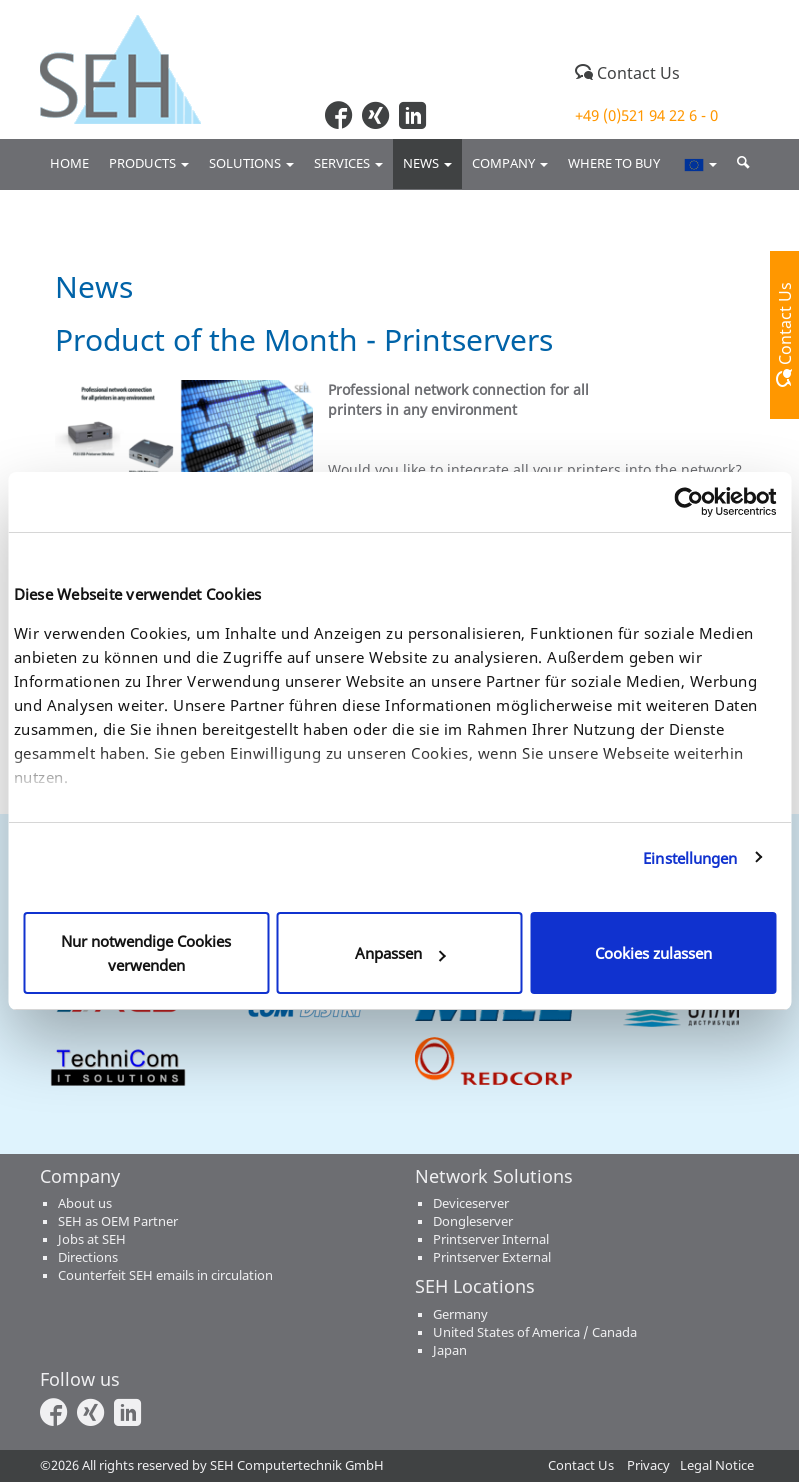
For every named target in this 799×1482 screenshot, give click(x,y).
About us (85, 1203)
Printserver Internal (491, 1239)
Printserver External (492, 1257)
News (427, 163)
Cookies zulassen (653, 953)
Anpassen (400, 953)
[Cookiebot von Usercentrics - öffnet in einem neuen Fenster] (688, 502)
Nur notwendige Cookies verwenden (146, 953)
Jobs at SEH (92, 1239)
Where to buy (615, 163)
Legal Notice (717, 1465)
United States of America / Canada (535, 1332)
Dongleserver (473, 1221)
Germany (460, 1314)
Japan (450, 1350)
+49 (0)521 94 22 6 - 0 (646, 115)
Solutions (251, 163)
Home (69, 163)
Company (510, 163)
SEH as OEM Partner (118, 1221)
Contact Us (627, 73)
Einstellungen (690, 858)
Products (149, 163)
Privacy (648, 1465)
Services (348, 163)
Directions (88, 1257)
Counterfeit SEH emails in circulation (165, 1275)
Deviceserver (471, 1203)
